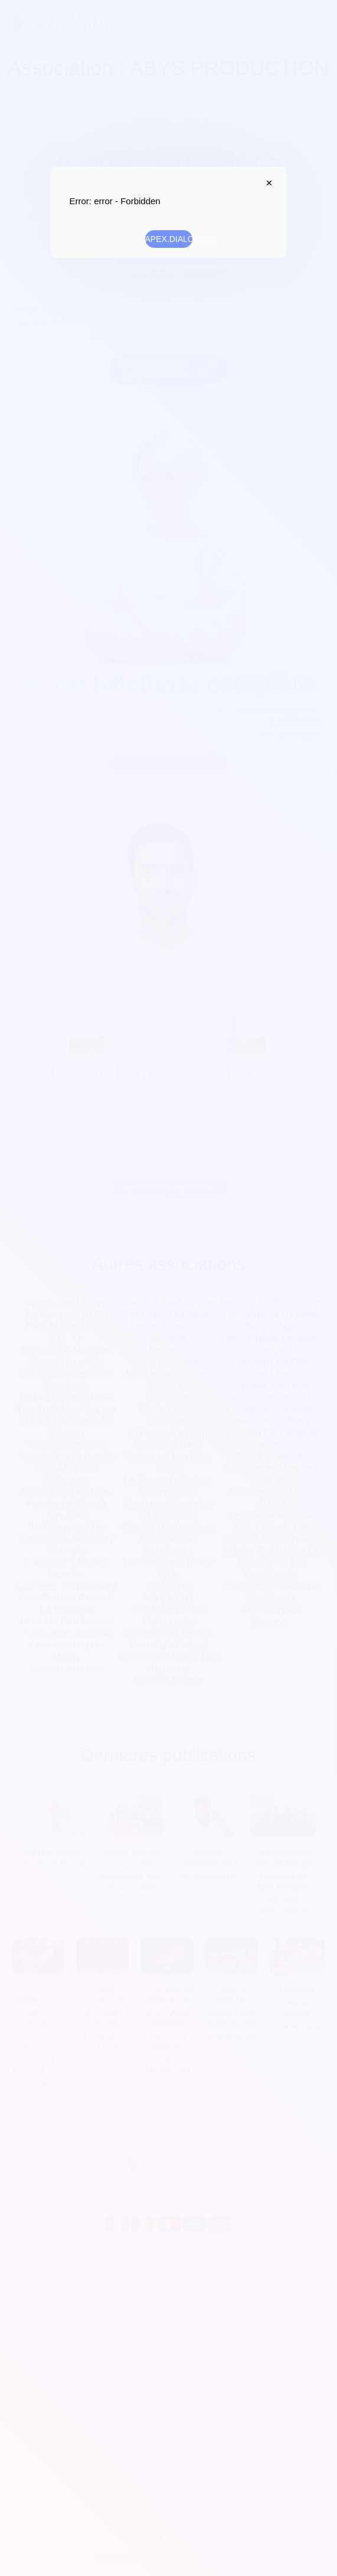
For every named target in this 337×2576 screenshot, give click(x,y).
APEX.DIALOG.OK (168, 239)
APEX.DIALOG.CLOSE (266, 183)
